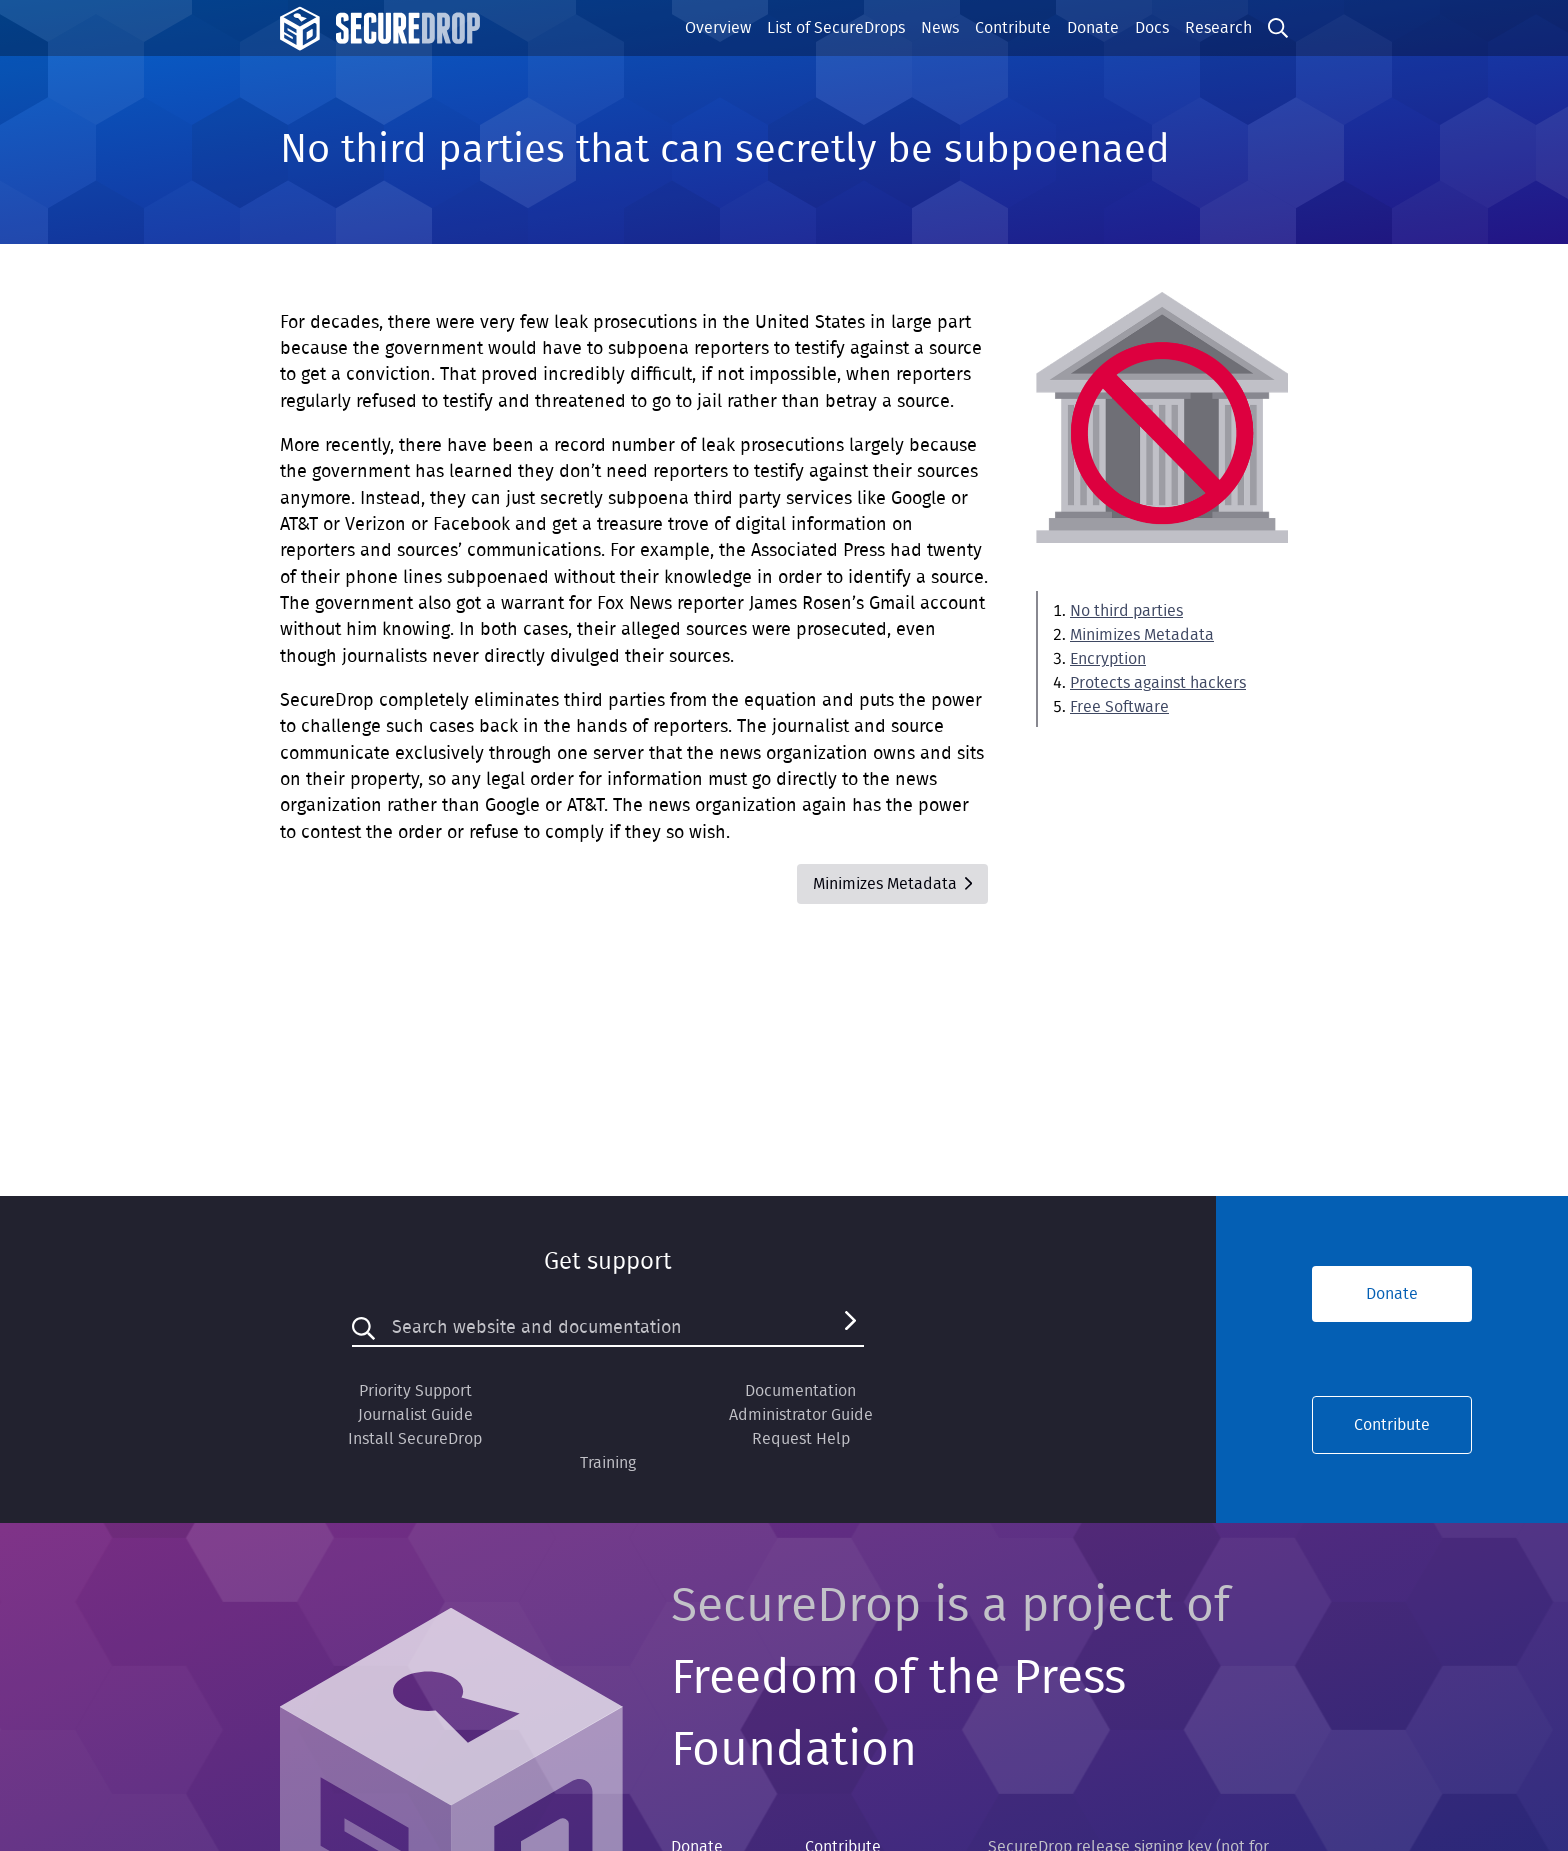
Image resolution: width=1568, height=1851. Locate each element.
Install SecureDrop (415, 1439)
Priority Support (415, 1391)
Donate (1093, 28)
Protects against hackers (1158, 683)
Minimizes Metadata (1142, 635)
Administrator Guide (801, 1415)
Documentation (800, 1391)
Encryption (1108, 659)
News (940, 28)
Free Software (1119, 707)
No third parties (1126, 611)
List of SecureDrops (836, 28)
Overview (718, 28)
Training (608, 1463)
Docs (1152, 28)
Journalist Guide (415, 1415)
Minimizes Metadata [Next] (892, 884)
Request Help (801, 1439)
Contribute (1013, 28)
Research (1218, 28)
